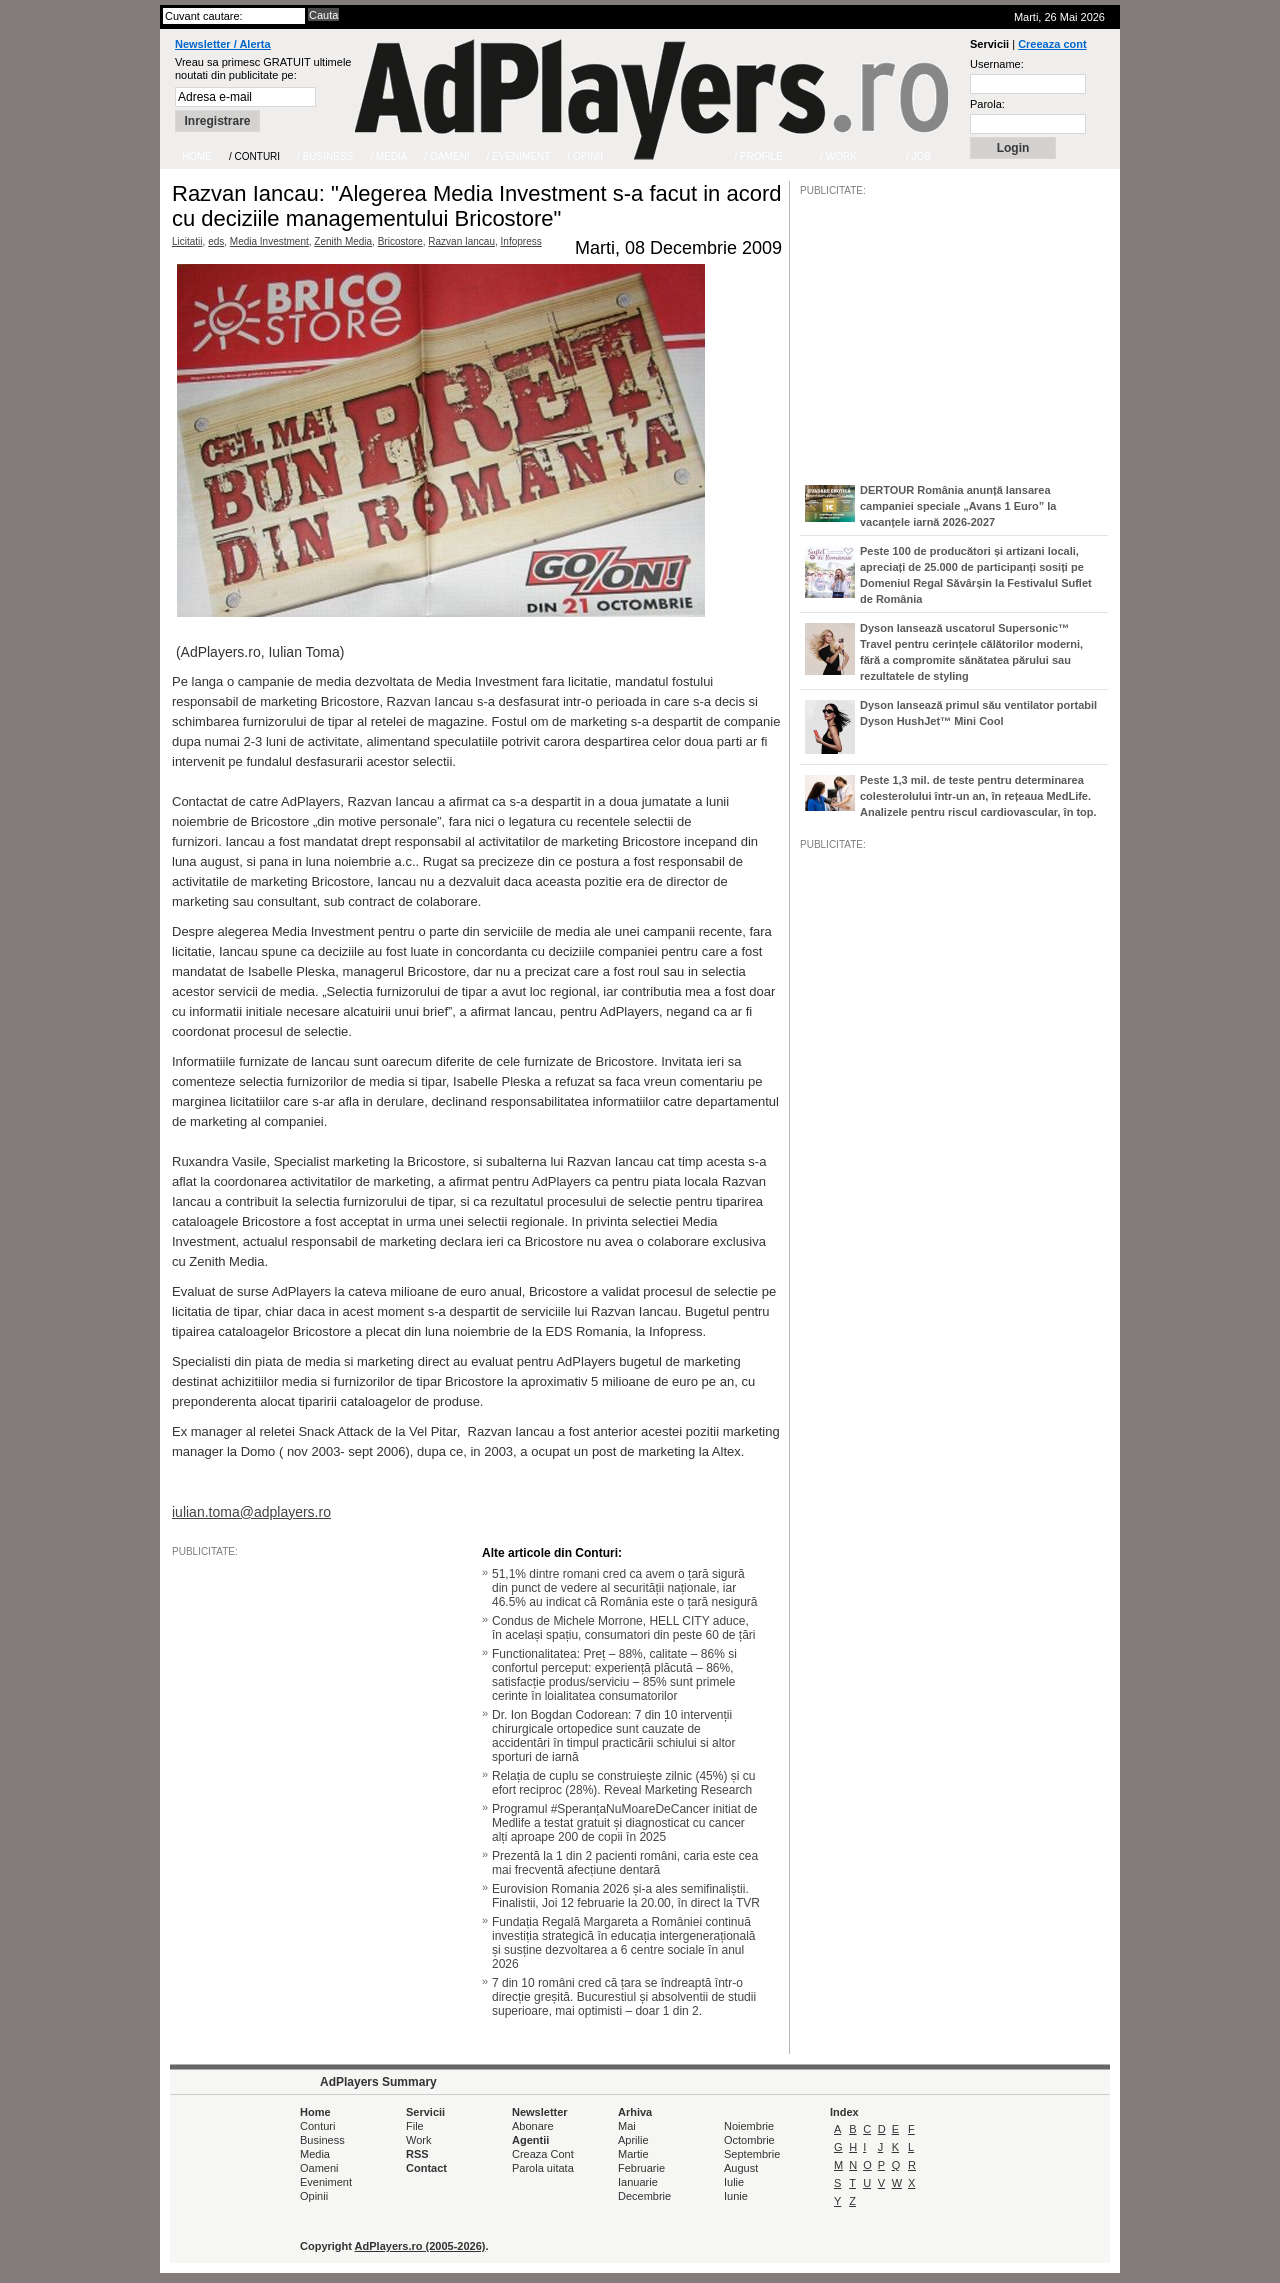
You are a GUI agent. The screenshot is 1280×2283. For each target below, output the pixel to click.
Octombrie (749, 2140)
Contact (426, 2168)
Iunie (736, 2196)
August (741, 2168)
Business (322, 2140)
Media (315, 2154)
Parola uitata (543, 2168)
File (415, 2126)
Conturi (317, 2126)
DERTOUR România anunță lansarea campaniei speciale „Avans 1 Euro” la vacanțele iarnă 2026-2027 (958, 506)
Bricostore (400, 241)
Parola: (987, 104)
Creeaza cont (1052, 44)
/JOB (821, 1462)
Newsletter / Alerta (223, 44)
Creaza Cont (543, 2154)
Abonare (533, 2126)
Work (418, 2140)
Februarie (641, 2168)
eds (216, 241)
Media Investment (269, 241)
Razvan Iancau (461, 241)
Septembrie (752, 2154)
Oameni (319, 2168)
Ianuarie (638, 2182)
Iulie (734, 2182)
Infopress (521, 241)
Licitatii (187, 241)
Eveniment (326, 2182)
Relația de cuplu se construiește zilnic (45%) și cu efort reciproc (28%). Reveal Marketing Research (623, 1783)
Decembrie (644, 2196)
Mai (627, 2126)
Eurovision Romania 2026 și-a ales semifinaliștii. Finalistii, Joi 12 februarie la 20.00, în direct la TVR (626, 1896)
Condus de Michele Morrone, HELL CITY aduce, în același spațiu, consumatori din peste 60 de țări (623, 1628)
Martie (633, 2154)
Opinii (314, 2196)
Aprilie (633, 2140)
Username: (997, 64)
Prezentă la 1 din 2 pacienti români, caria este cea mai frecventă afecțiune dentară (625, 1863)
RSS (417, 2154)
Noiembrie (749, 2126)
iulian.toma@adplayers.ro (251, 1512)
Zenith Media (343, 241)
